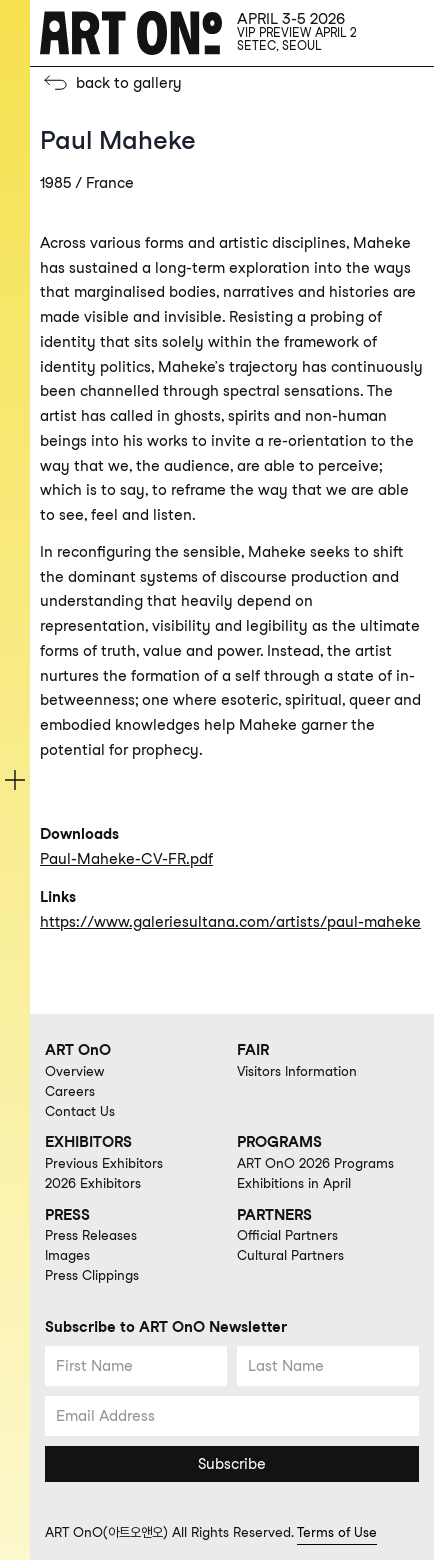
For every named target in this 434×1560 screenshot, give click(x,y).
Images (67, 1255)
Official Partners (287, 1235)
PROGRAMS (279, 1142)
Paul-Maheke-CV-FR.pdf (126, 859)
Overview (74, 1071)
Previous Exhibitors (104, 1163)
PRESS (67, 1215)
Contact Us (80, 1111)
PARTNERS (274, 1215)
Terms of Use (337, 1532)
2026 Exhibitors (93, 1183)
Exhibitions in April (294, 1183)
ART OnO (78, 1050)
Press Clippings (92, 1275)
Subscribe (232, 1464)
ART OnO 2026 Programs (315, 1163)
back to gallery (129, 83)
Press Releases (91, 1235)
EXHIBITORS (88, 1142)
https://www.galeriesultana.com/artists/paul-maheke (230, 922)
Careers (70, 1091)
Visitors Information (297, 1071)
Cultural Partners (290, 1255)
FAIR (253, 1050)
